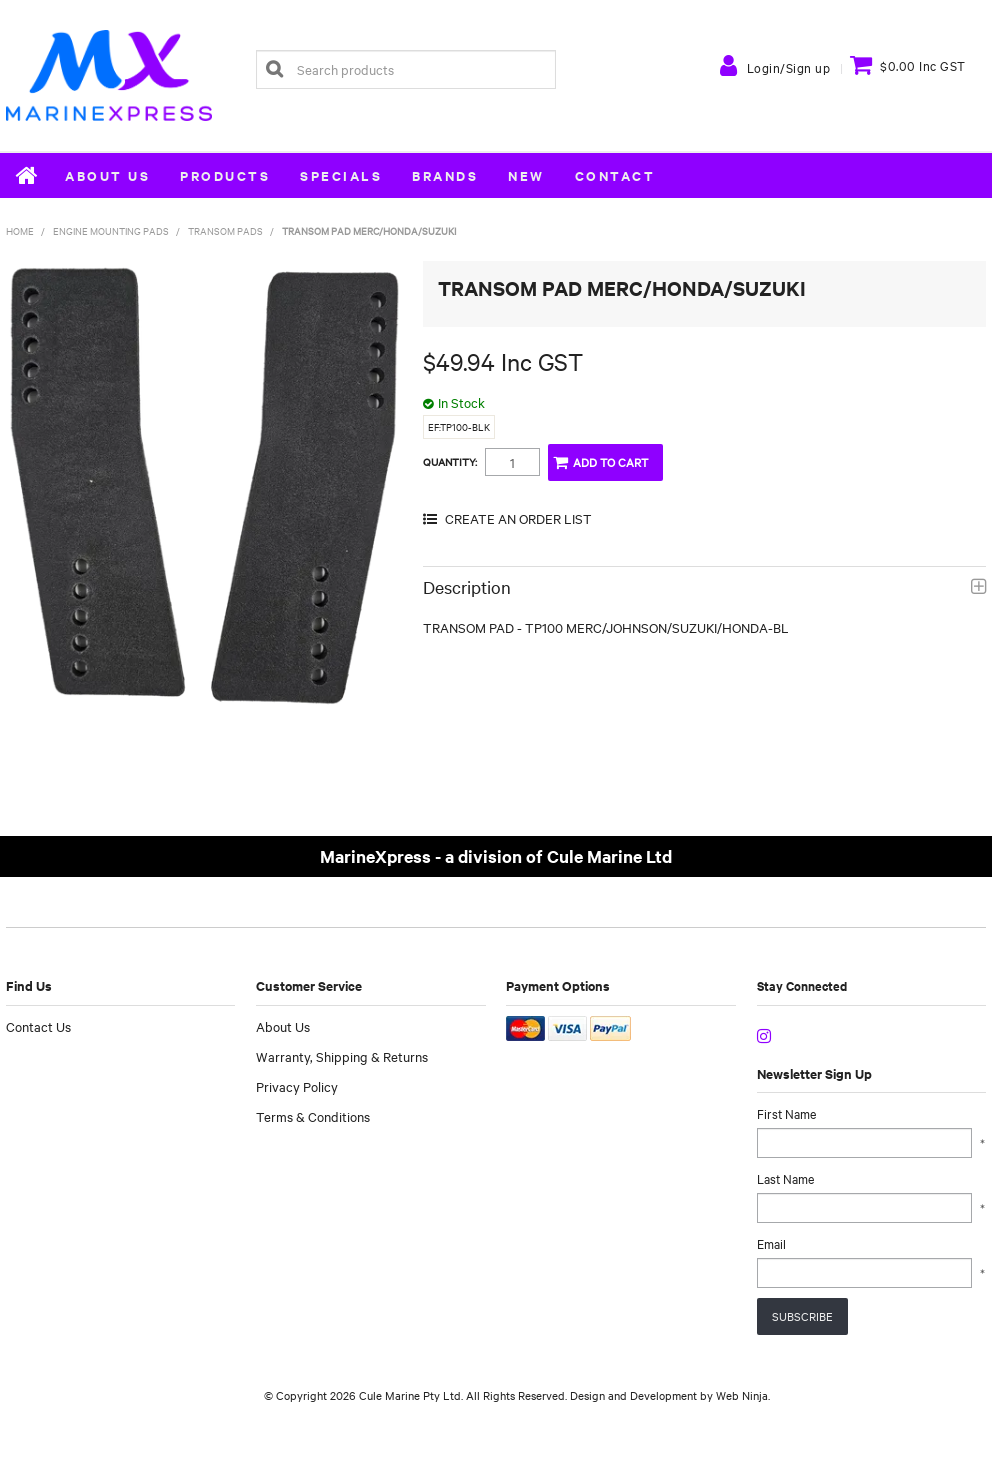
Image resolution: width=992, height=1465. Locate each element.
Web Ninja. (743, 1395)
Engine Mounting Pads (111, 230)
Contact (615, 175)
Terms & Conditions (313, 1116)
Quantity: (450, 462)
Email (771, 1243)
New (526, 175)
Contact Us (38, 1026)
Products (225, 175)
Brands (445, 175)
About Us (107, 175)
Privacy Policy (297, 1086)
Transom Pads (225, 230)
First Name (786, 1113)
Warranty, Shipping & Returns (342, 1056)
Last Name (785, 1178)
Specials (341, 175)
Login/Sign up (789, 67)
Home (28, 175)
